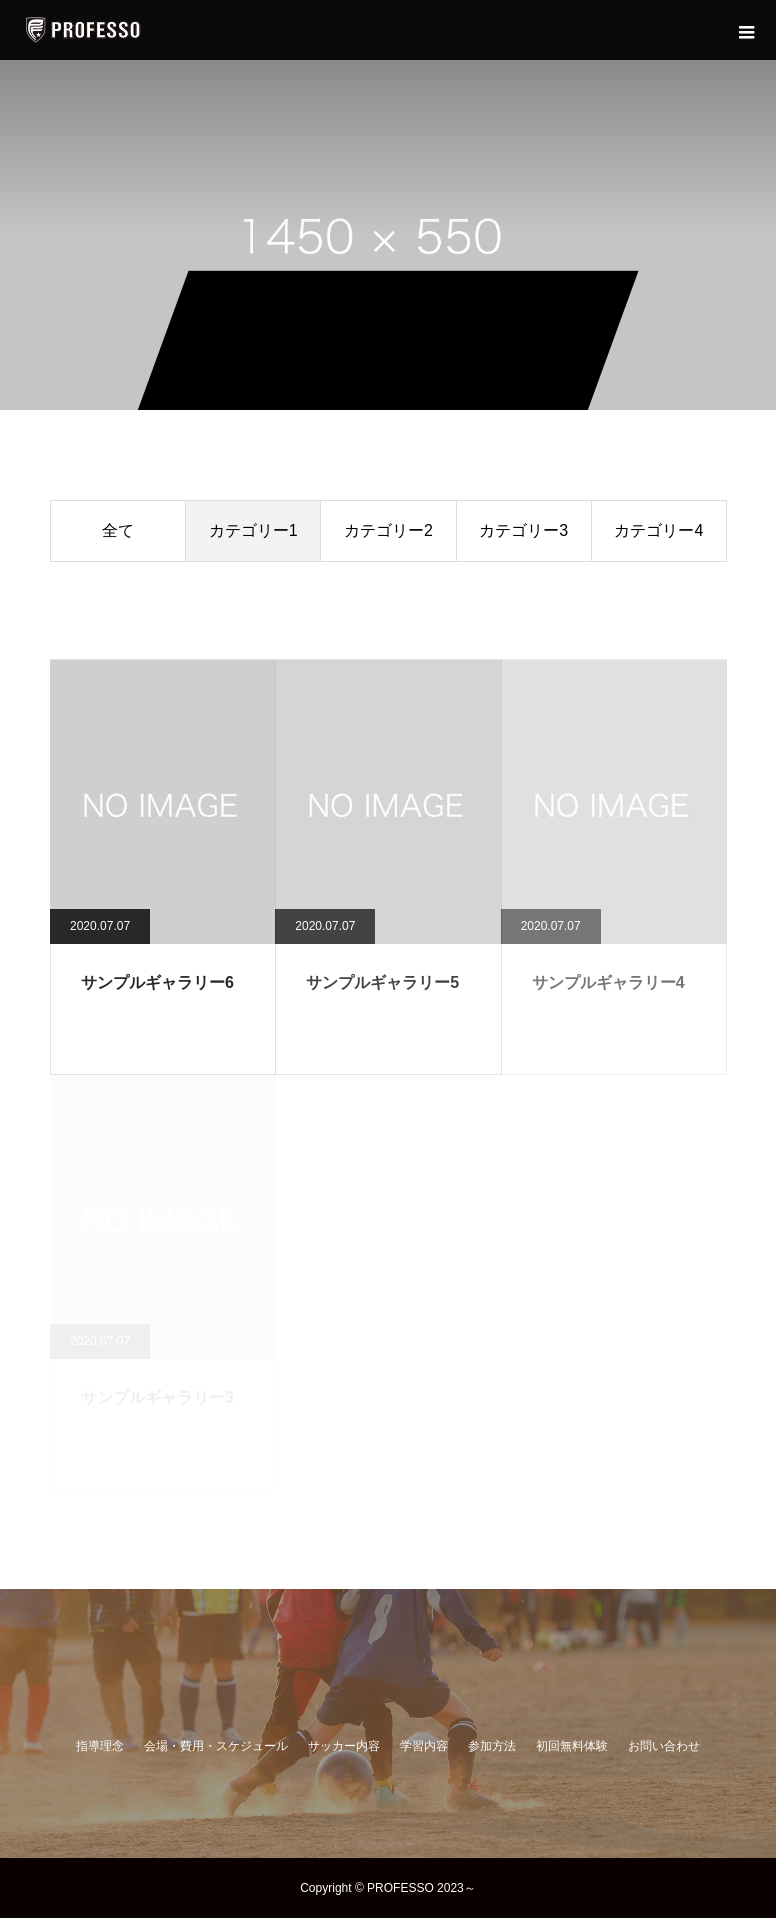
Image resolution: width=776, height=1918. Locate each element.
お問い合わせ (664, 1746)
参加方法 (492, 1746)
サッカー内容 (344, 1746)
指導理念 (100, 1746)
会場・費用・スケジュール (216, 1746)
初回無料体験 (572, 1746)
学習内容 (424, 1746)
